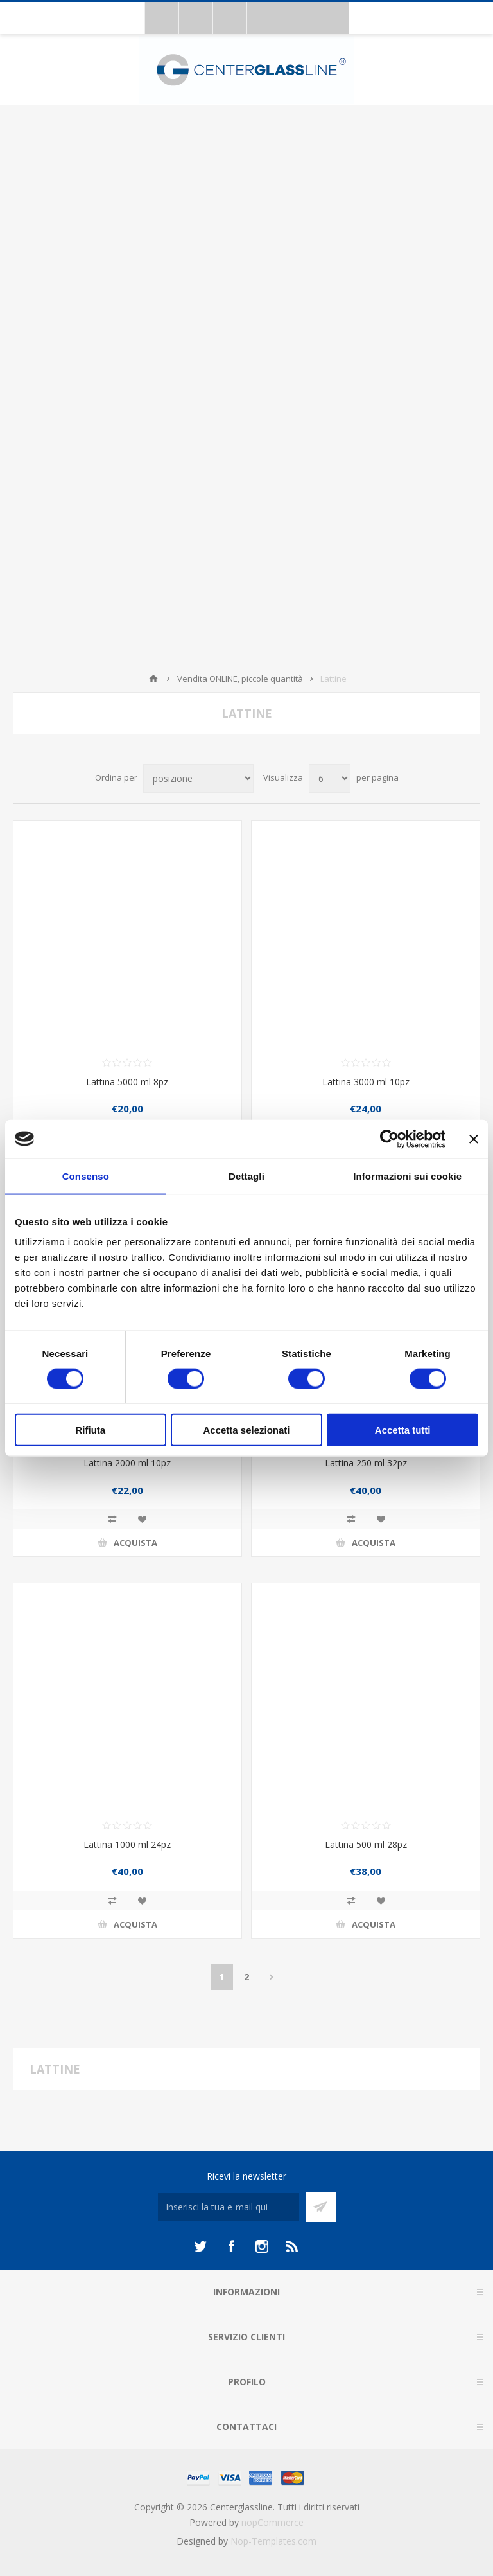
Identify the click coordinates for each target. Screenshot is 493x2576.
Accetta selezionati (246, 1430)
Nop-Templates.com (273, 2541)
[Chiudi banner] (473, 1138)
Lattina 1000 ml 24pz (127, 1844)
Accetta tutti (403, 1430)
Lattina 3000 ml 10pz (366, 1082)
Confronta (112, 1519)
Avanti (272, 1977)
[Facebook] (231, 2246)
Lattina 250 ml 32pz (366, 1463)
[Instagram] (262, 2246)
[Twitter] (200, 2246)
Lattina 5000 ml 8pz (127, 1082)
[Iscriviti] (228, 2207)
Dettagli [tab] (246, 1175)
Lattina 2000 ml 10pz (127, 1463)
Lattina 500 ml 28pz (366, 1844)
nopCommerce (272, 2522)
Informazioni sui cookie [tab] (407, 1175)
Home (153, 678)
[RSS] (292, 2246)
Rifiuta (90, 1430)
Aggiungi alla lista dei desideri (141, 1519)
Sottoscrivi (321, 2207)
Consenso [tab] (85, 1175)
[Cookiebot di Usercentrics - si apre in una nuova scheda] (389, 1138)
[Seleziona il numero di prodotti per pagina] (329, 778)
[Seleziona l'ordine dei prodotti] (198, 778)
